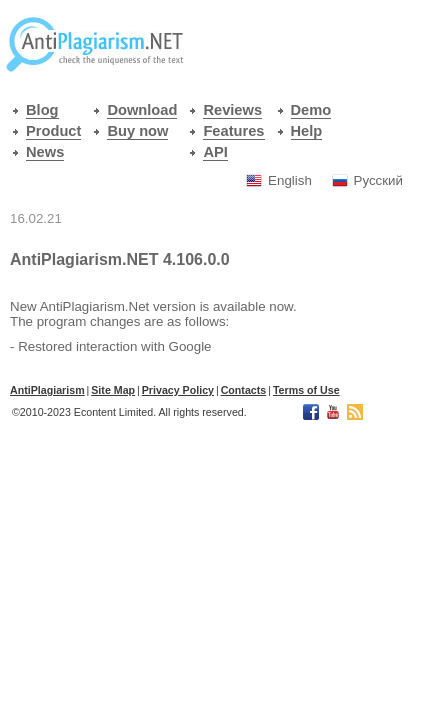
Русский (378, 180)
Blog (42, 110)
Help (307, 131)
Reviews (232, 110)
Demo (311, 110)
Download (142, 110)
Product (53, 131)
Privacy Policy (178, 390)
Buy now (137, 131)
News (45, 152)
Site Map (113, 390)
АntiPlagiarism (47, 390)
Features (233, 131)
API (215, 152)
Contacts (244, 390)
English (290, 180)
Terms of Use (306, 390)
